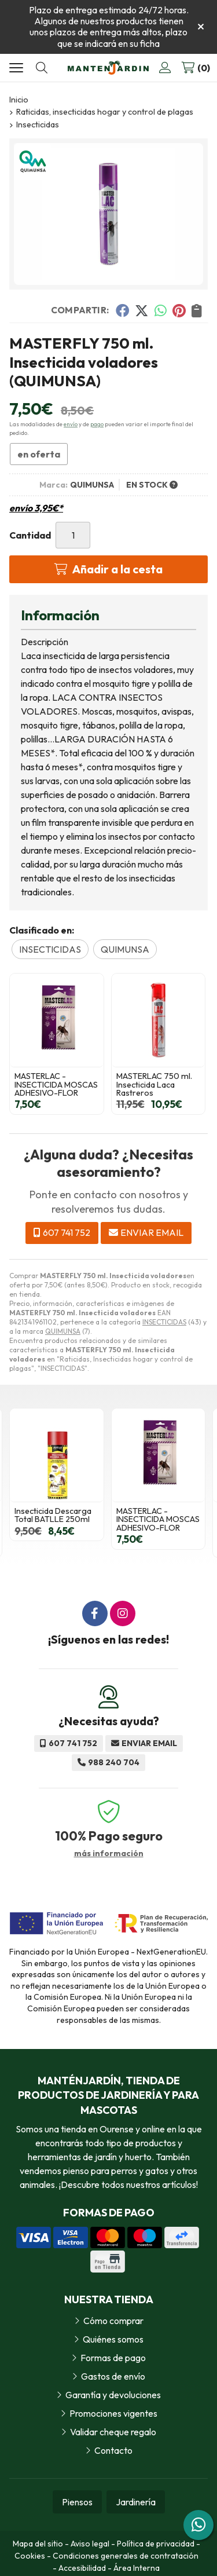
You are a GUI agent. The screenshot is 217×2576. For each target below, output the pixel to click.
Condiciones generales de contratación (125, 2556)
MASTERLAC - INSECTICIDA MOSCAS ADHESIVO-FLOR (56, 1084)
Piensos (77, 2502)
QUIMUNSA (62, 1331)
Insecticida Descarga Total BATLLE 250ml (52, 1515)
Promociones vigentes (113, 2413)
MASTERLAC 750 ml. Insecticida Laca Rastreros (154, 1084)
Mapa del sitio (38, 2543)
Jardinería (136, 2502)
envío (71, 424)
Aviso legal (90, 2543)
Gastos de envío (113, 2376)
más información (109, 1853)
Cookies (29, 2556)
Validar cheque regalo (113, 2432)
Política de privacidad (155, 2543)
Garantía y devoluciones (113, 2395)
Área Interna (136, 2568)
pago (97, 424)
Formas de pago (113, 2357)
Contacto (113, 2450)
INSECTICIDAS (164, 1322)
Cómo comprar (113, 2320)
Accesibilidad (82, 2568)
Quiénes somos (113, 2339)
